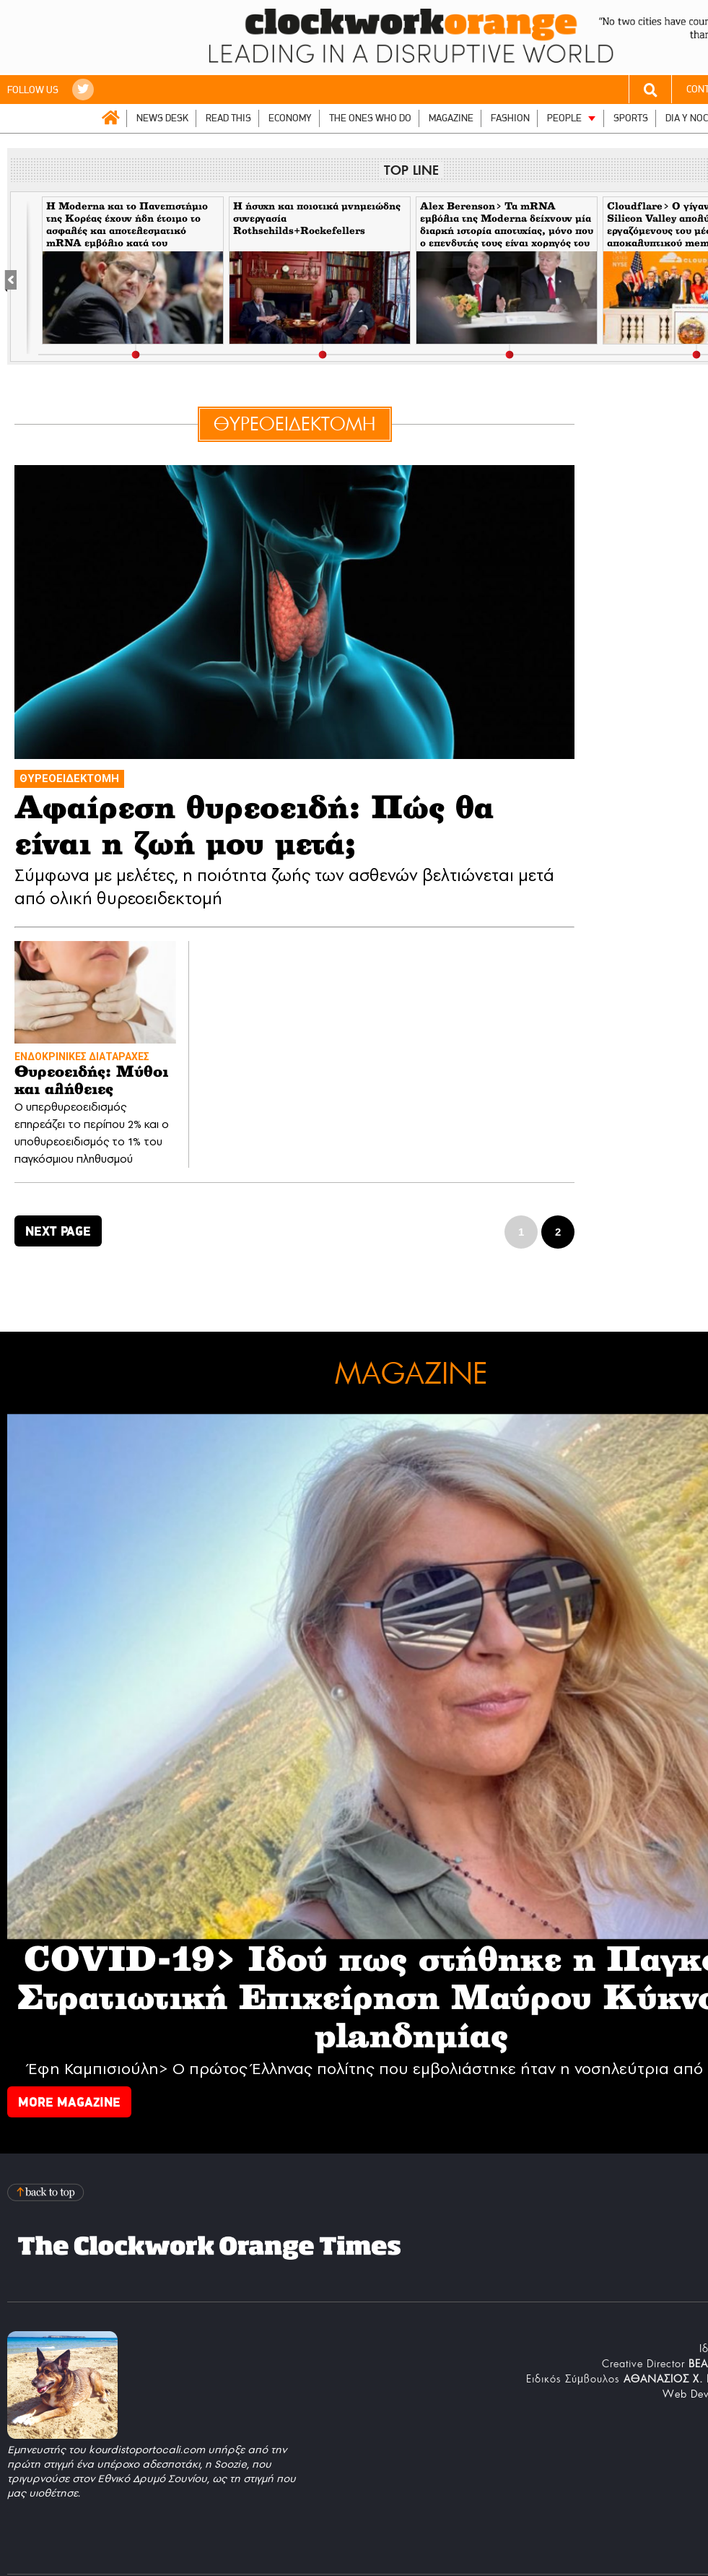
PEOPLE (564, 118)
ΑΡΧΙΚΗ (110, 118)
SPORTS (630, 118)
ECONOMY (290, 118)
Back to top (47, 2192)
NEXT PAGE (58, 1231)
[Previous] (18, 277)
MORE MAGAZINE (69, 2101)
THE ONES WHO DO (370, 118)
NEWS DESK (162, 118)
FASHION (510, 118)
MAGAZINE (451, 118)
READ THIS (228, 118)
